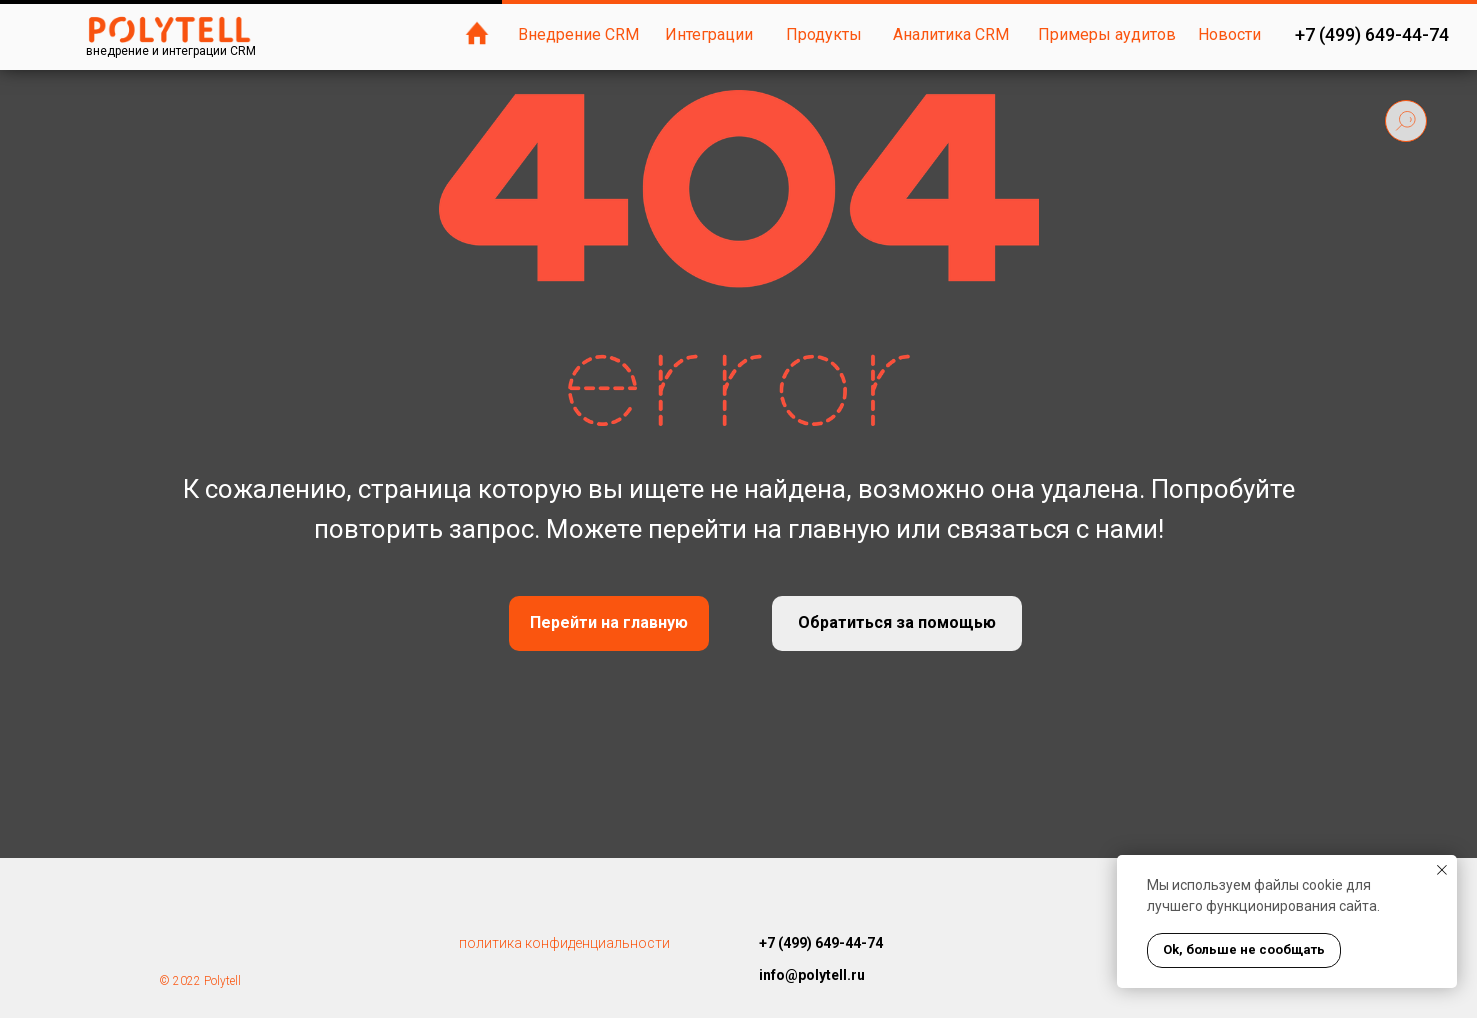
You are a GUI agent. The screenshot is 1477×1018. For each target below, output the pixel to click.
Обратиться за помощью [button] (897, 622)
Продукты (824, 34)
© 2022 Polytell (200, 981)
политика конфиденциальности (564, 943)
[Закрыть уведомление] (1442, 870)
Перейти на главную (609, 622)
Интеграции (709, 34)
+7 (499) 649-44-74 (1372, 34)
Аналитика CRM (951, 34)
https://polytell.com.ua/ (832, 1006)
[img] (477, 33)
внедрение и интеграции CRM (171, 51)
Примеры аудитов (1107, 34)
